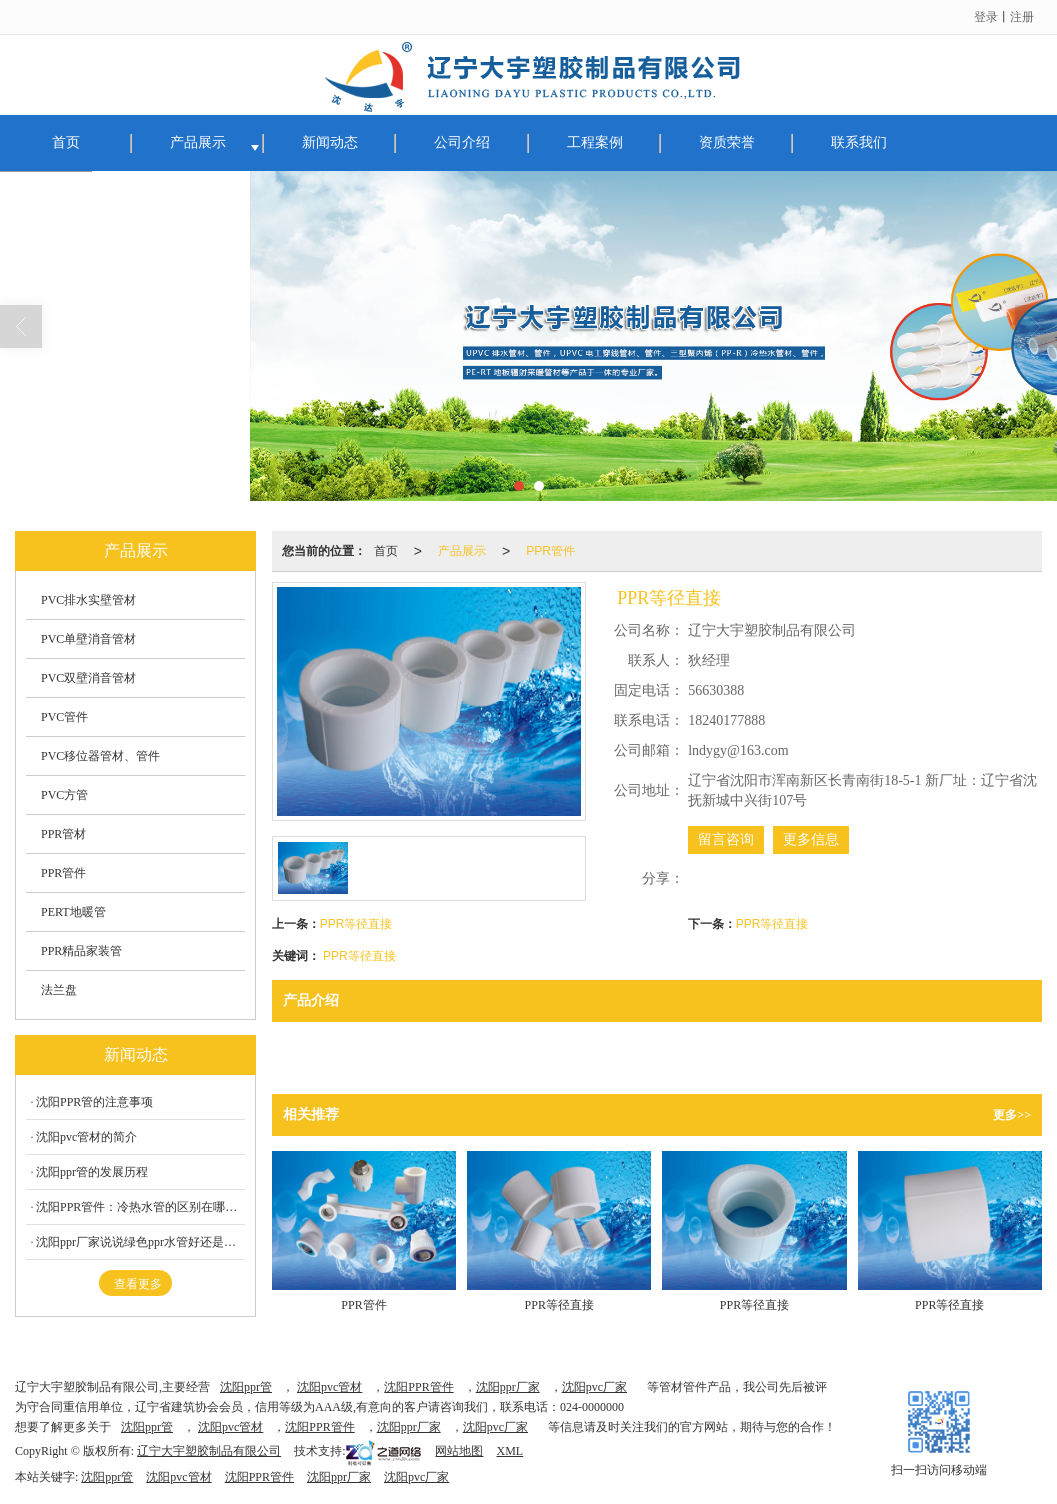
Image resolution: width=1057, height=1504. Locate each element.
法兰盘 (59, 990)
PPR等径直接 (356, 924)
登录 (986, 17)
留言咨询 (726, 839)
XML (509, 1451)
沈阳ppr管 (246, 1387)
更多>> (1012, 1115)
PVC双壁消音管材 (88, 678)
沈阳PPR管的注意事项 (94, 1102)
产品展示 (198, 142)
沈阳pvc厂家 (594, 1387)
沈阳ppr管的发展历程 (92, 1172)
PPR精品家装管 (81, 951)
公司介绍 (462, 142)
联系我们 (859, 142)
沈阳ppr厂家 (508, 1387)
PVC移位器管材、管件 (100, 756)
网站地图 (459, 1451)
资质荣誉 (727, 142)
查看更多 (138, 1284)
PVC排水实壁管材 (88, 600)
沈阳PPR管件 (418, 1387)
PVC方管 (64, 795)
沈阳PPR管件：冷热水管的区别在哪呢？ (140, 1207)
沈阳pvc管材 (329, 1387)
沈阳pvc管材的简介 (86, 1137)
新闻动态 (330, 142)
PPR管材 (63, 834)
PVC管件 (64, 717)
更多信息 (811, 839)
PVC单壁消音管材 (88, 639)
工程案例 (595, 142)
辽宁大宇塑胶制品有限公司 (209, 1451)
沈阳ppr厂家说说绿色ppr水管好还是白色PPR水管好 (140, 1242)
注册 (1022, 17)
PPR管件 (550, 551)
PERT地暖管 (73, 912)
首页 (66, 142)
